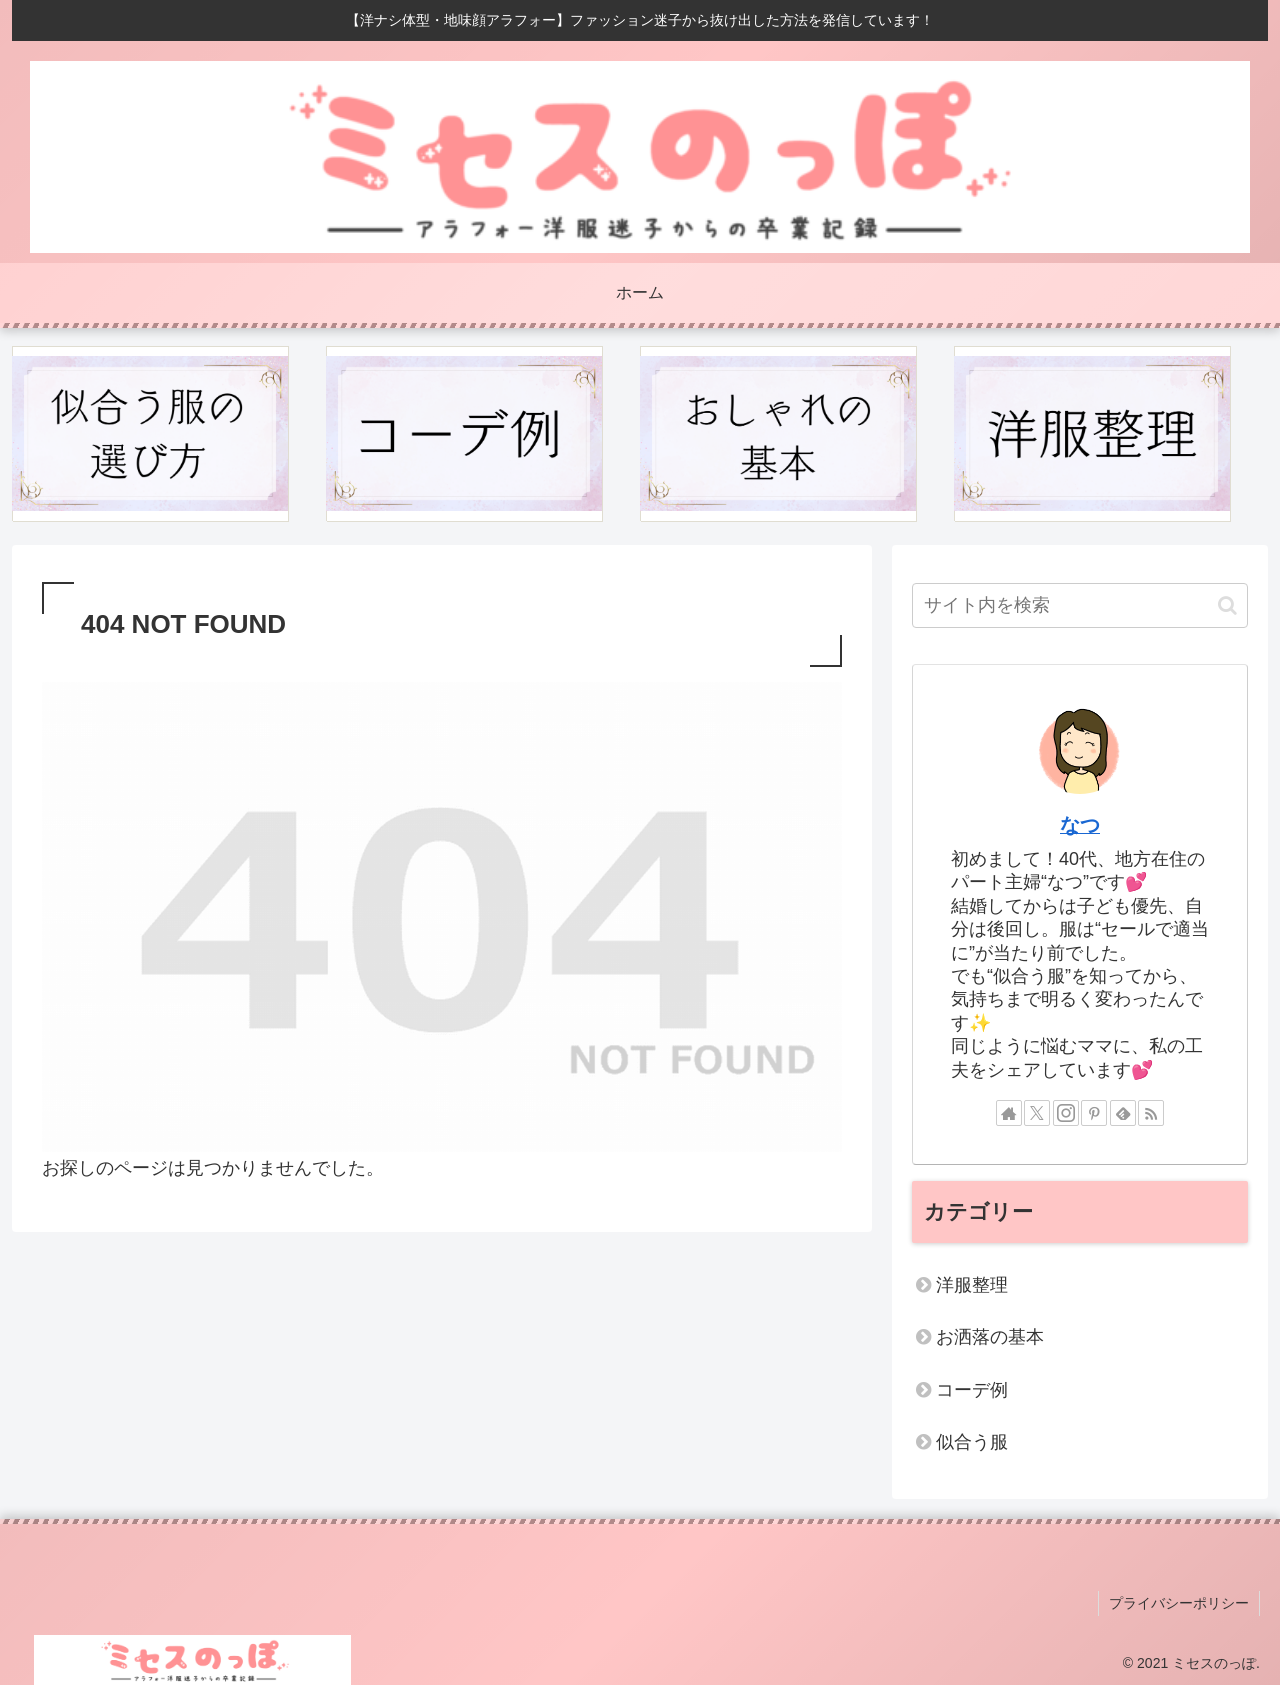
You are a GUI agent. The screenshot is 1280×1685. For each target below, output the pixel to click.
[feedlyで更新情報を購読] (1123, 1113)
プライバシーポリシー (1179, 1603)
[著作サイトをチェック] (1009, 1113)
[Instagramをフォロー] (1066, 1113)
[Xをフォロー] (1037, 1113)
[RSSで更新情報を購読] (1151, 1113)
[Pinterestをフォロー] (1094, 1113)
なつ (1080, 825)
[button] (1227, 605)
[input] (1080, 605)
